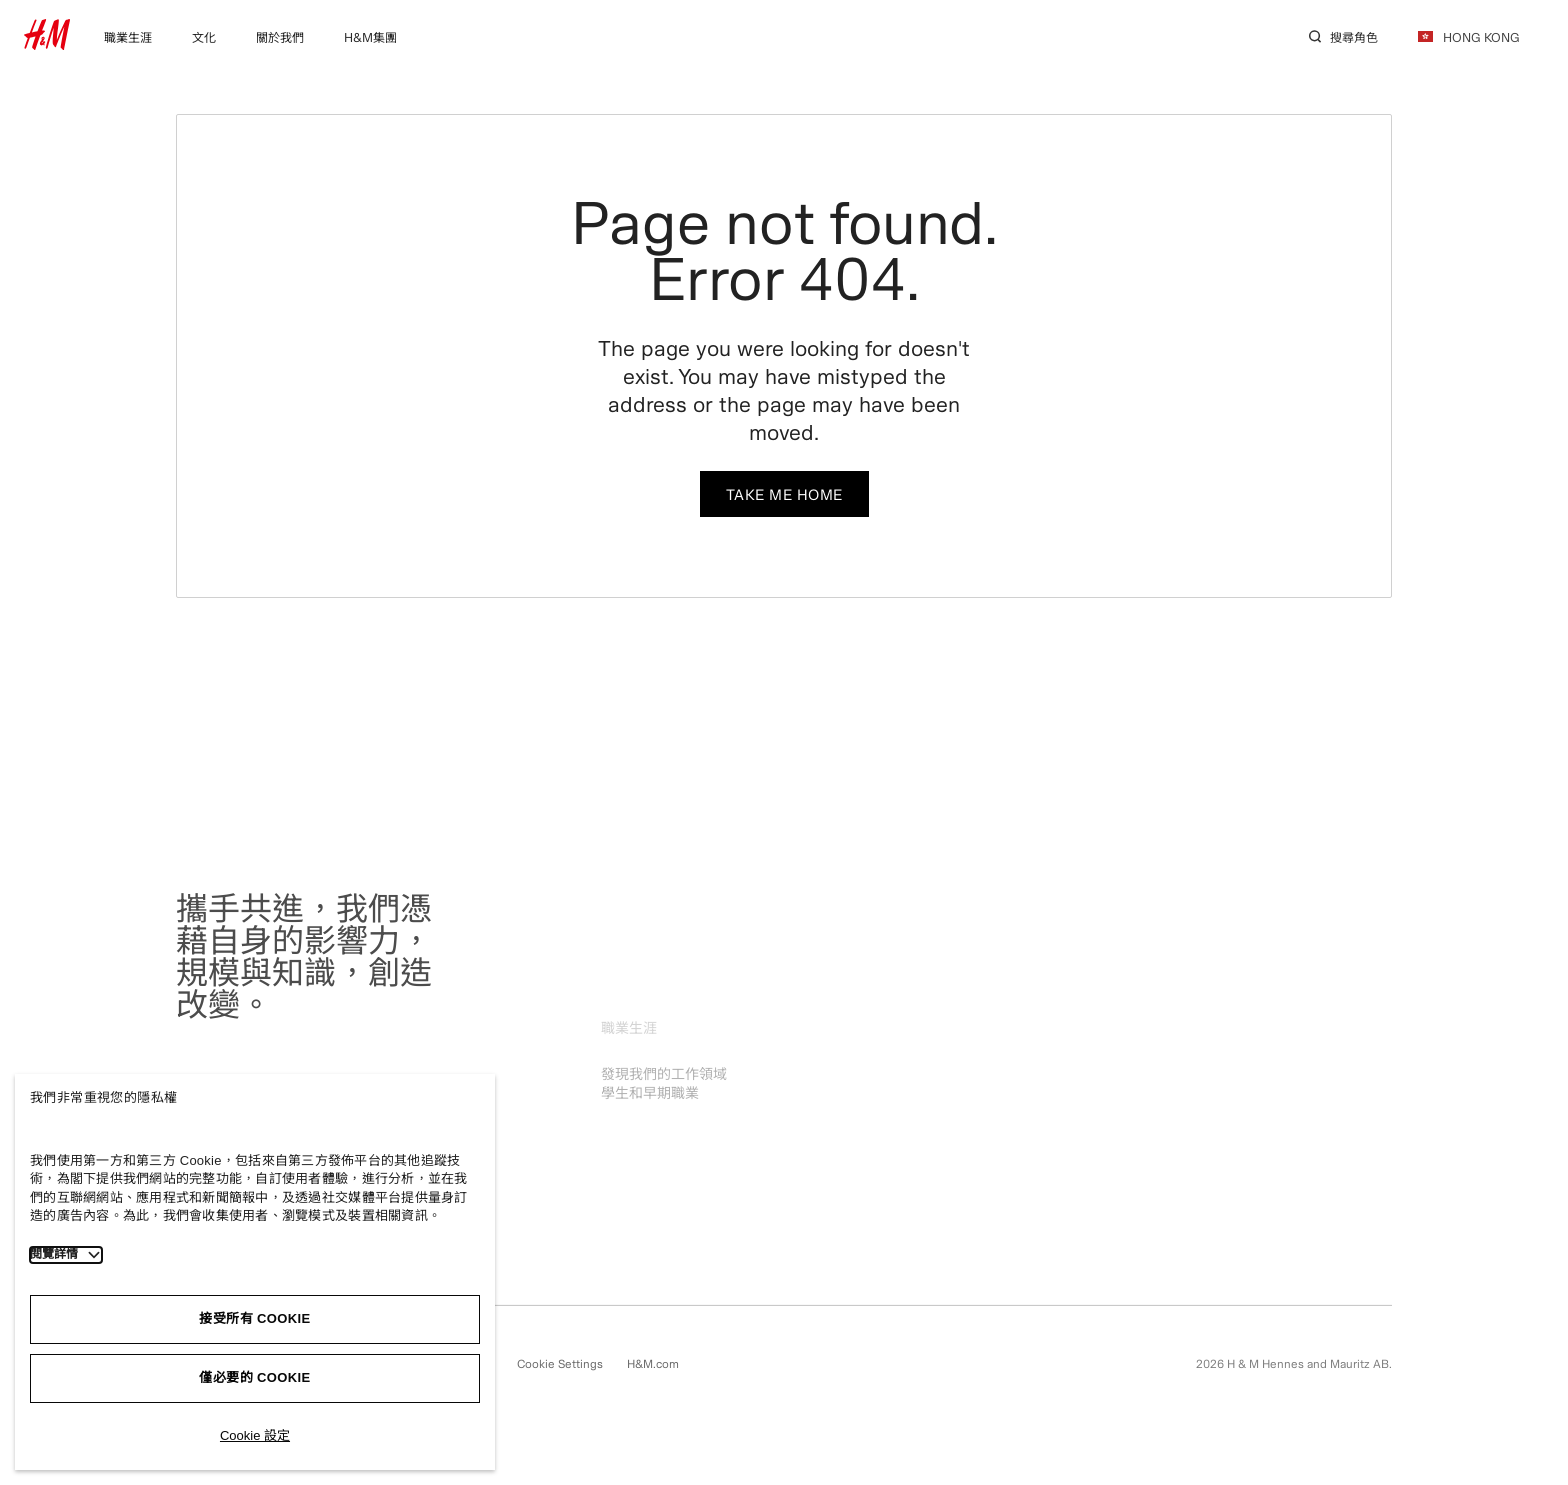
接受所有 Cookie (254, 1318)
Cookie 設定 (255, 1435)
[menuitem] (128, 35)
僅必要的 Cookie (254, 1377)
